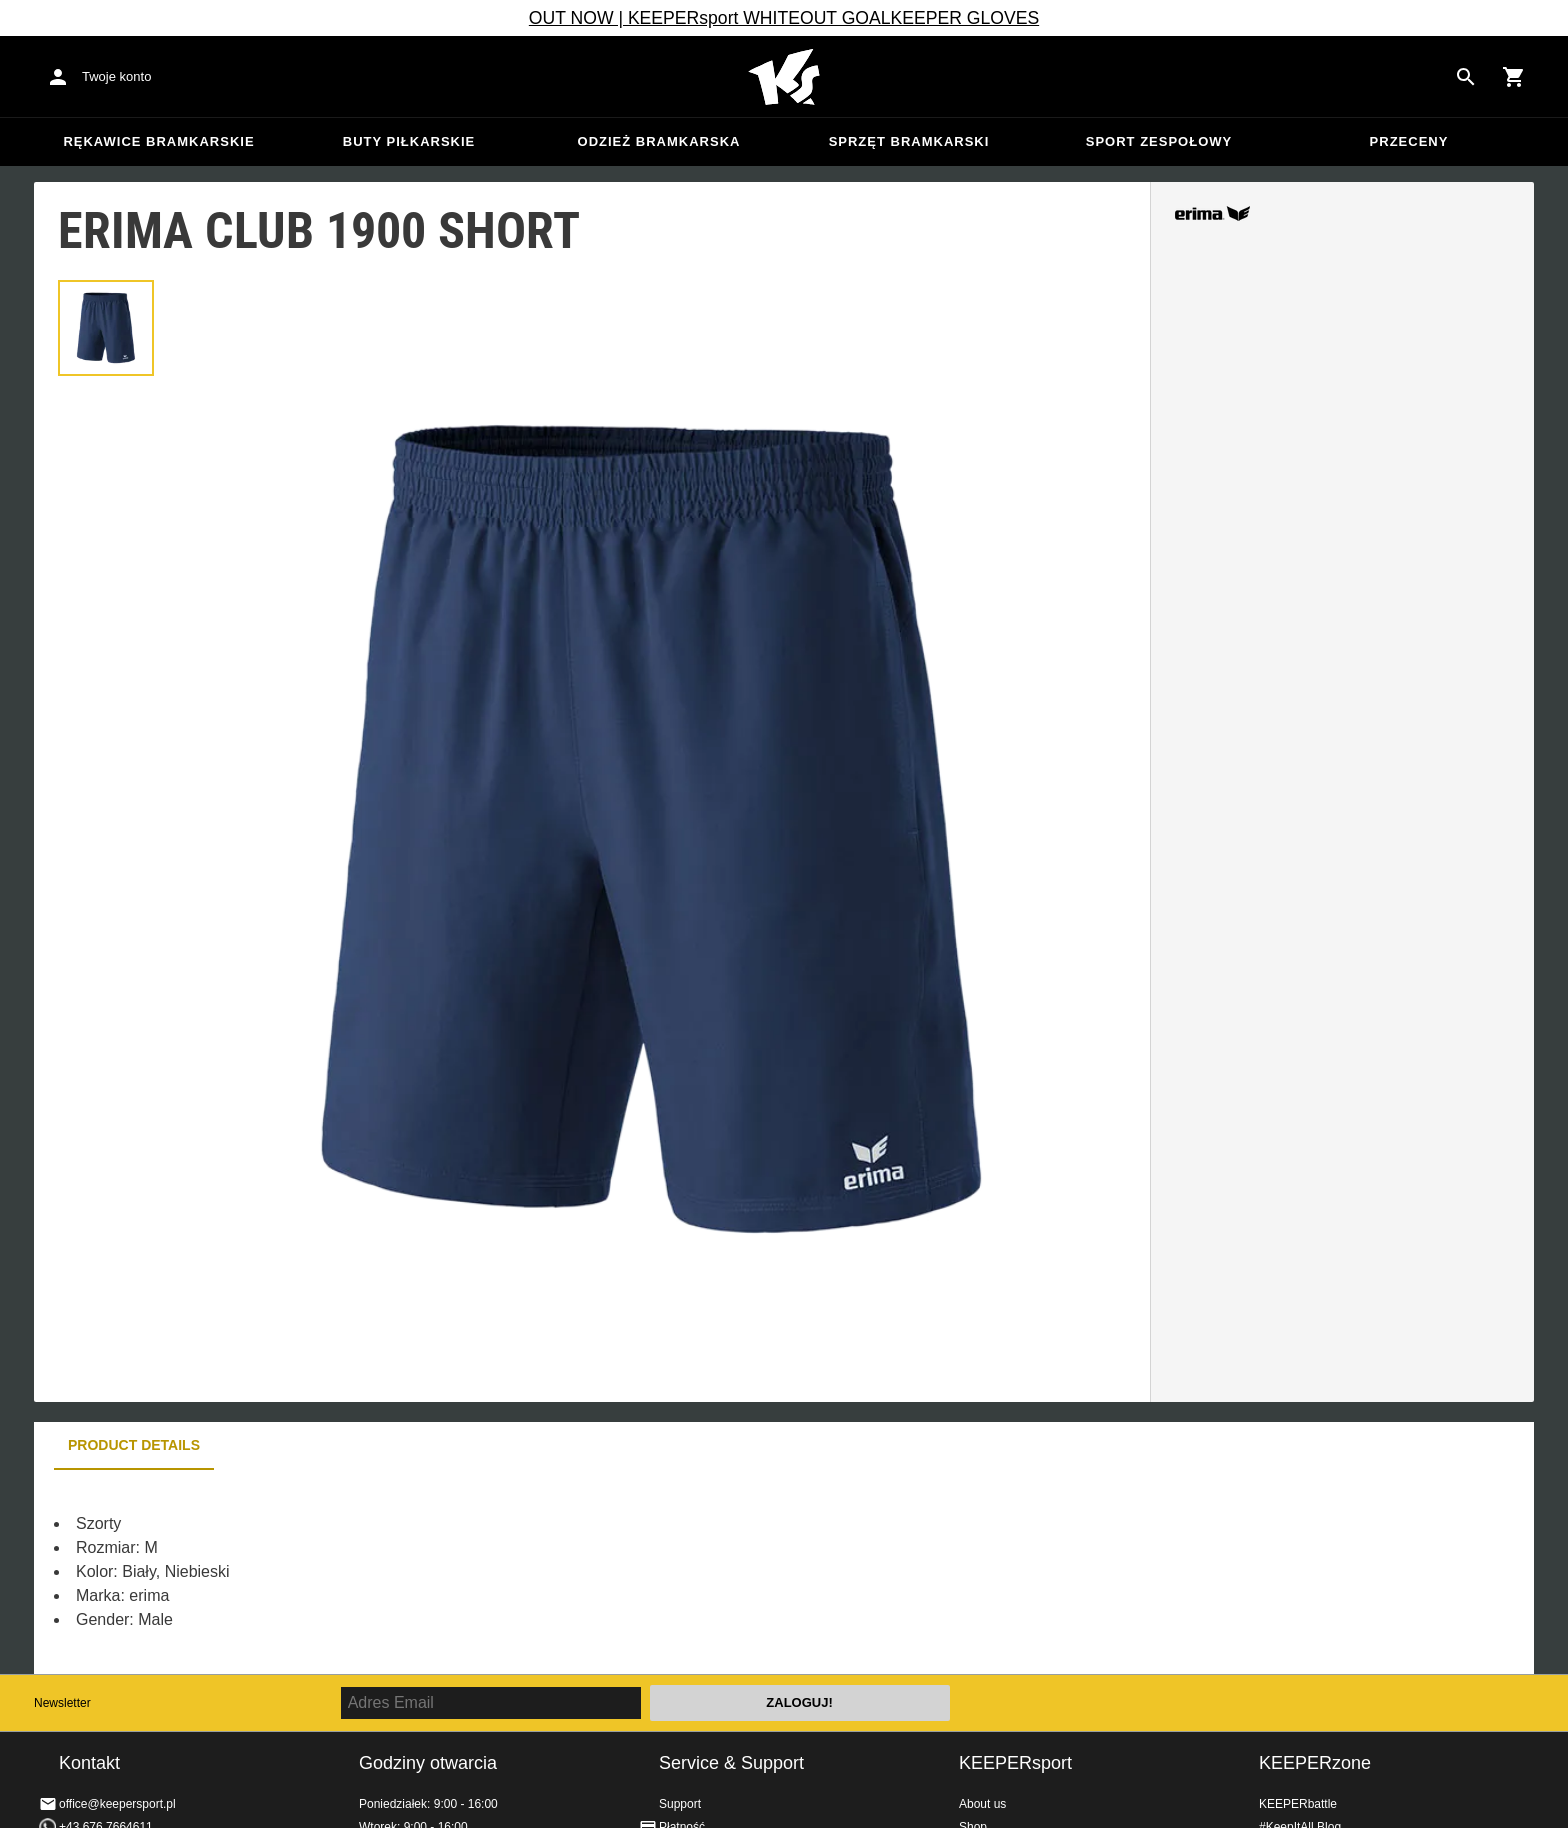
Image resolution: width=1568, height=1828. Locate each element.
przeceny (1409, 141)
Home (784, 77)
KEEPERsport (1015, 1763)
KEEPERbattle (1298, 1804)
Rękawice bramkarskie (158, 141)
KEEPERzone (1315, 1763)
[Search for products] (1466, 77)
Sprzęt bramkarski (909, 141)
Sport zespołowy (1159, 141)
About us (982, 1804)
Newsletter (62, 1703)
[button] (106, 328)
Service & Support (731, 1763)
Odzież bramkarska (659, 141)
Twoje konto (116, 76)
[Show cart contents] (1514, 77)
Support (680, 1804)
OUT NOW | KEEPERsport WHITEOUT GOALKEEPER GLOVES (784, 18)
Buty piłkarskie (409, 141)
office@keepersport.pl (117, 1804)
